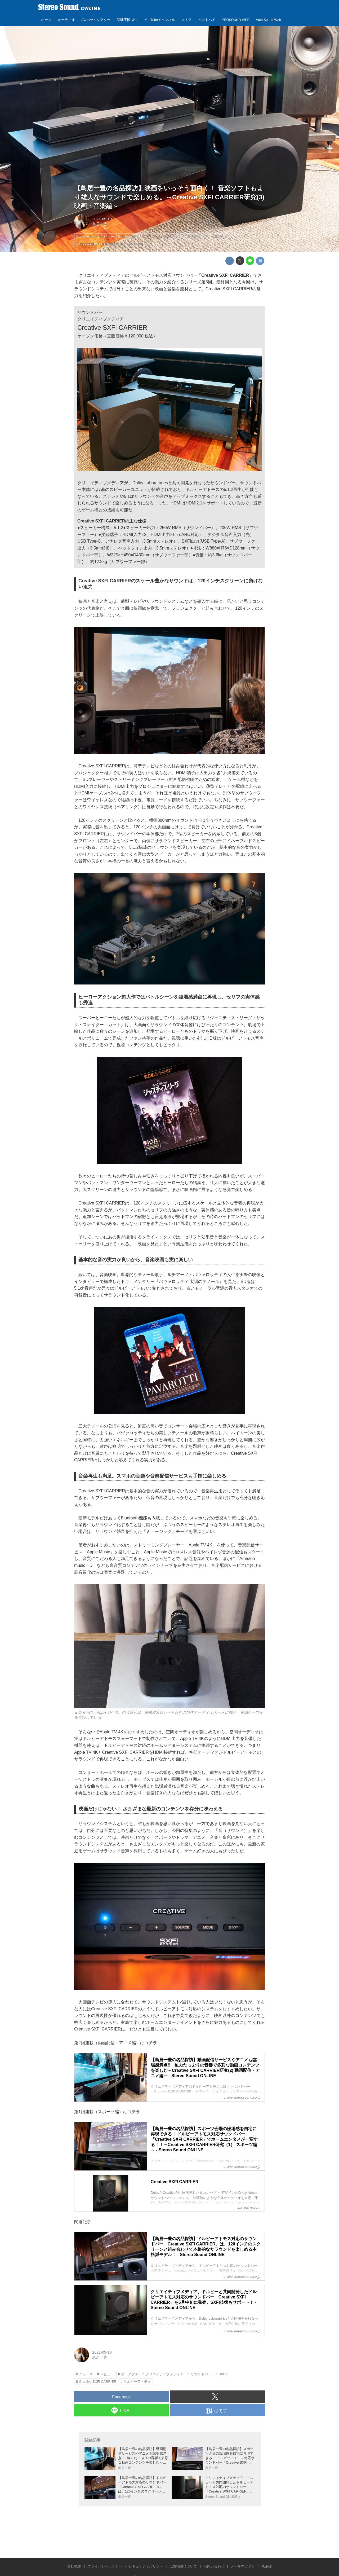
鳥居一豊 (99, 224)
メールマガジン (243, 2566)
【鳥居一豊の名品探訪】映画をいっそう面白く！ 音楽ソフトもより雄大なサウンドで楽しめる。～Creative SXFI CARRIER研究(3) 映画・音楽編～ (169, 196)
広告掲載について (183, 2566)
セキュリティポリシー (145, 2566)
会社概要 (74, 2566)
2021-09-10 (102, 219)
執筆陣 (266, 2566)
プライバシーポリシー (105, 2566)
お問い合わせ (214, 2566)
